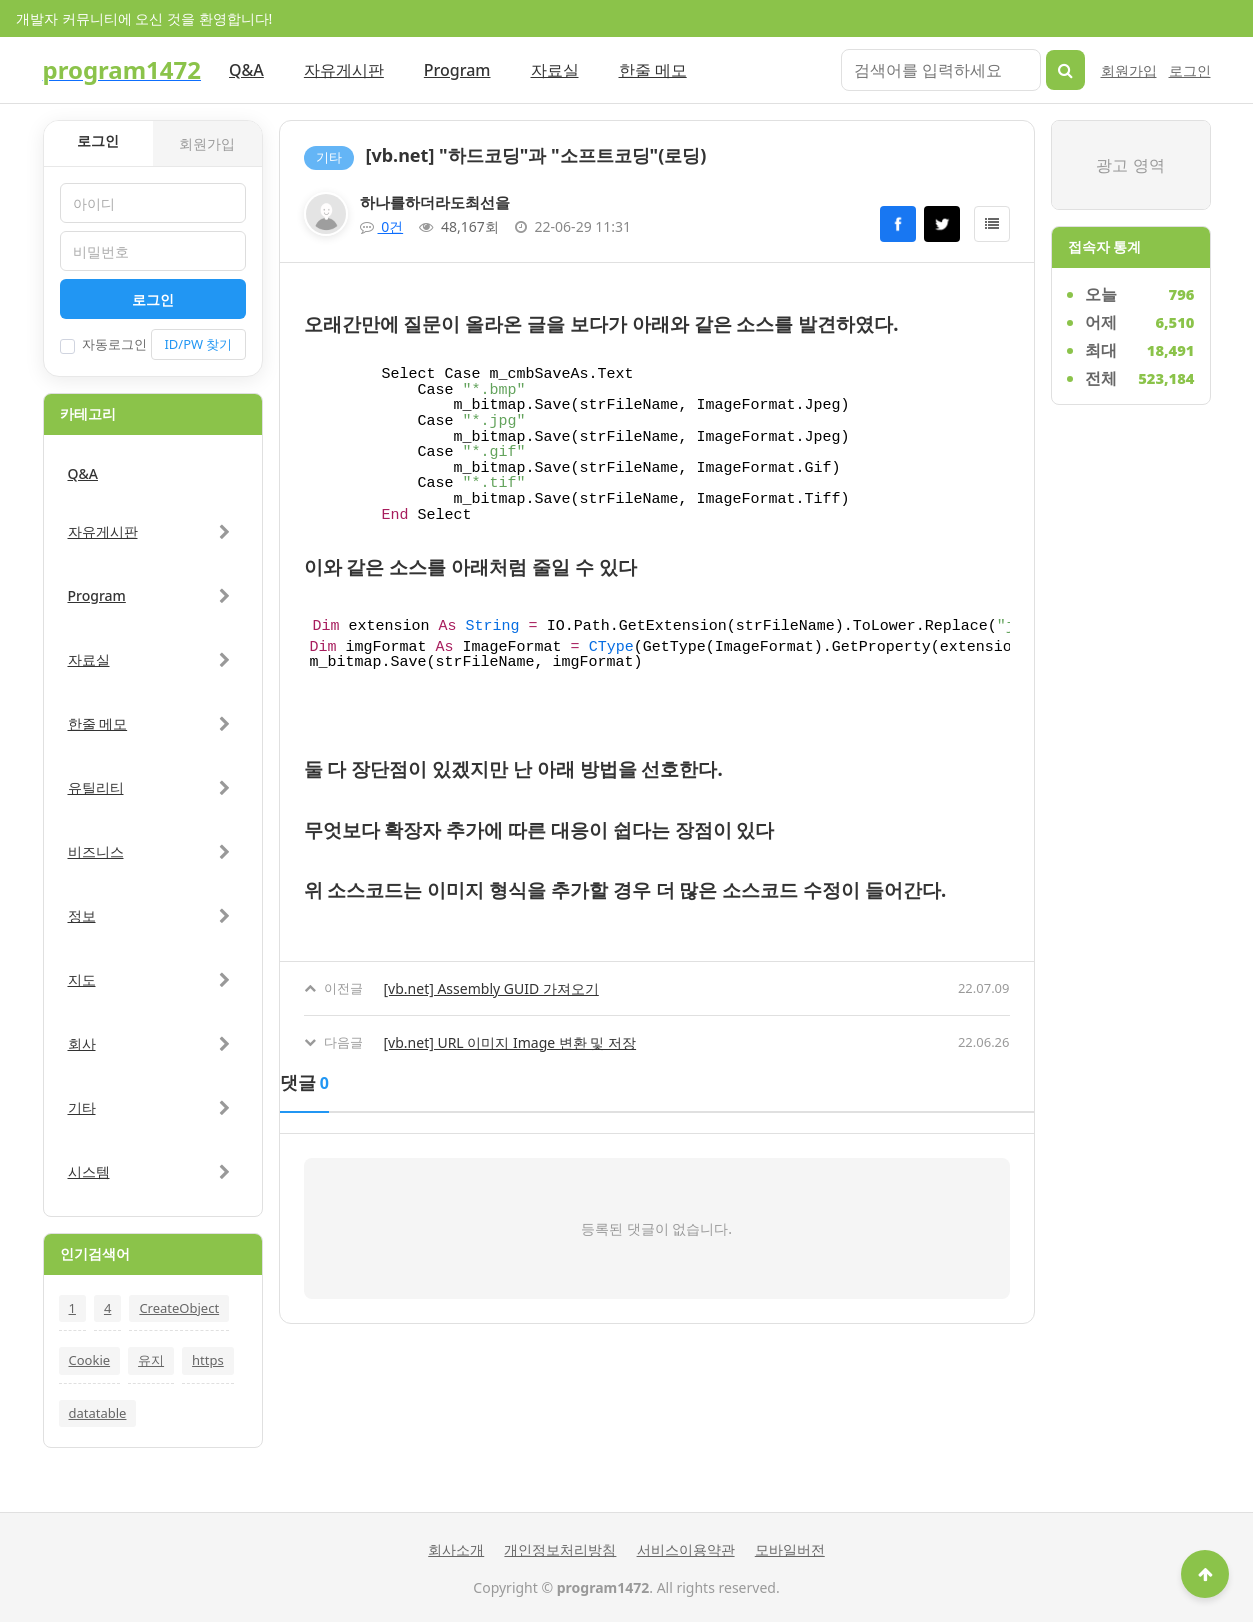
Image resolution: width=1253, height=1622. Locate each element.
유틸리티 (96, 787)
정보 (82, 915)
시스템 (89, 1171)
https (208, 1360)
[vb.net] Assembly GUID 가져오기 (491, 988)
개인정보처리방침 (560, 1549)
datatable (98, 1413)
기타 (82, 1107)
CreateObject (179, 1308)
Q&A (246, 70)
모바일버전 (790, 1549)
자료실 (555, 70)
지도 (82, 979)
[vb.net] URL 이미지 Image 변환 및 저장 (510, 1042)
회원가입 (1129, 70)
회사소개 (456, 1549)
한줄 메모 (653, 70)
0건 (382, 226)
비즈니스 (96, 851)
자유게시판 (344, 70)
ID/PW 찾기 (198, 344)
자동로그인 (103, 344)
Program (457, 70)
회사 (82, 1043)
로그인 (1190, 70)
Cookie (90, 1360)
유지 (151, 1360)
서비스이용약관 (686, 1549)
